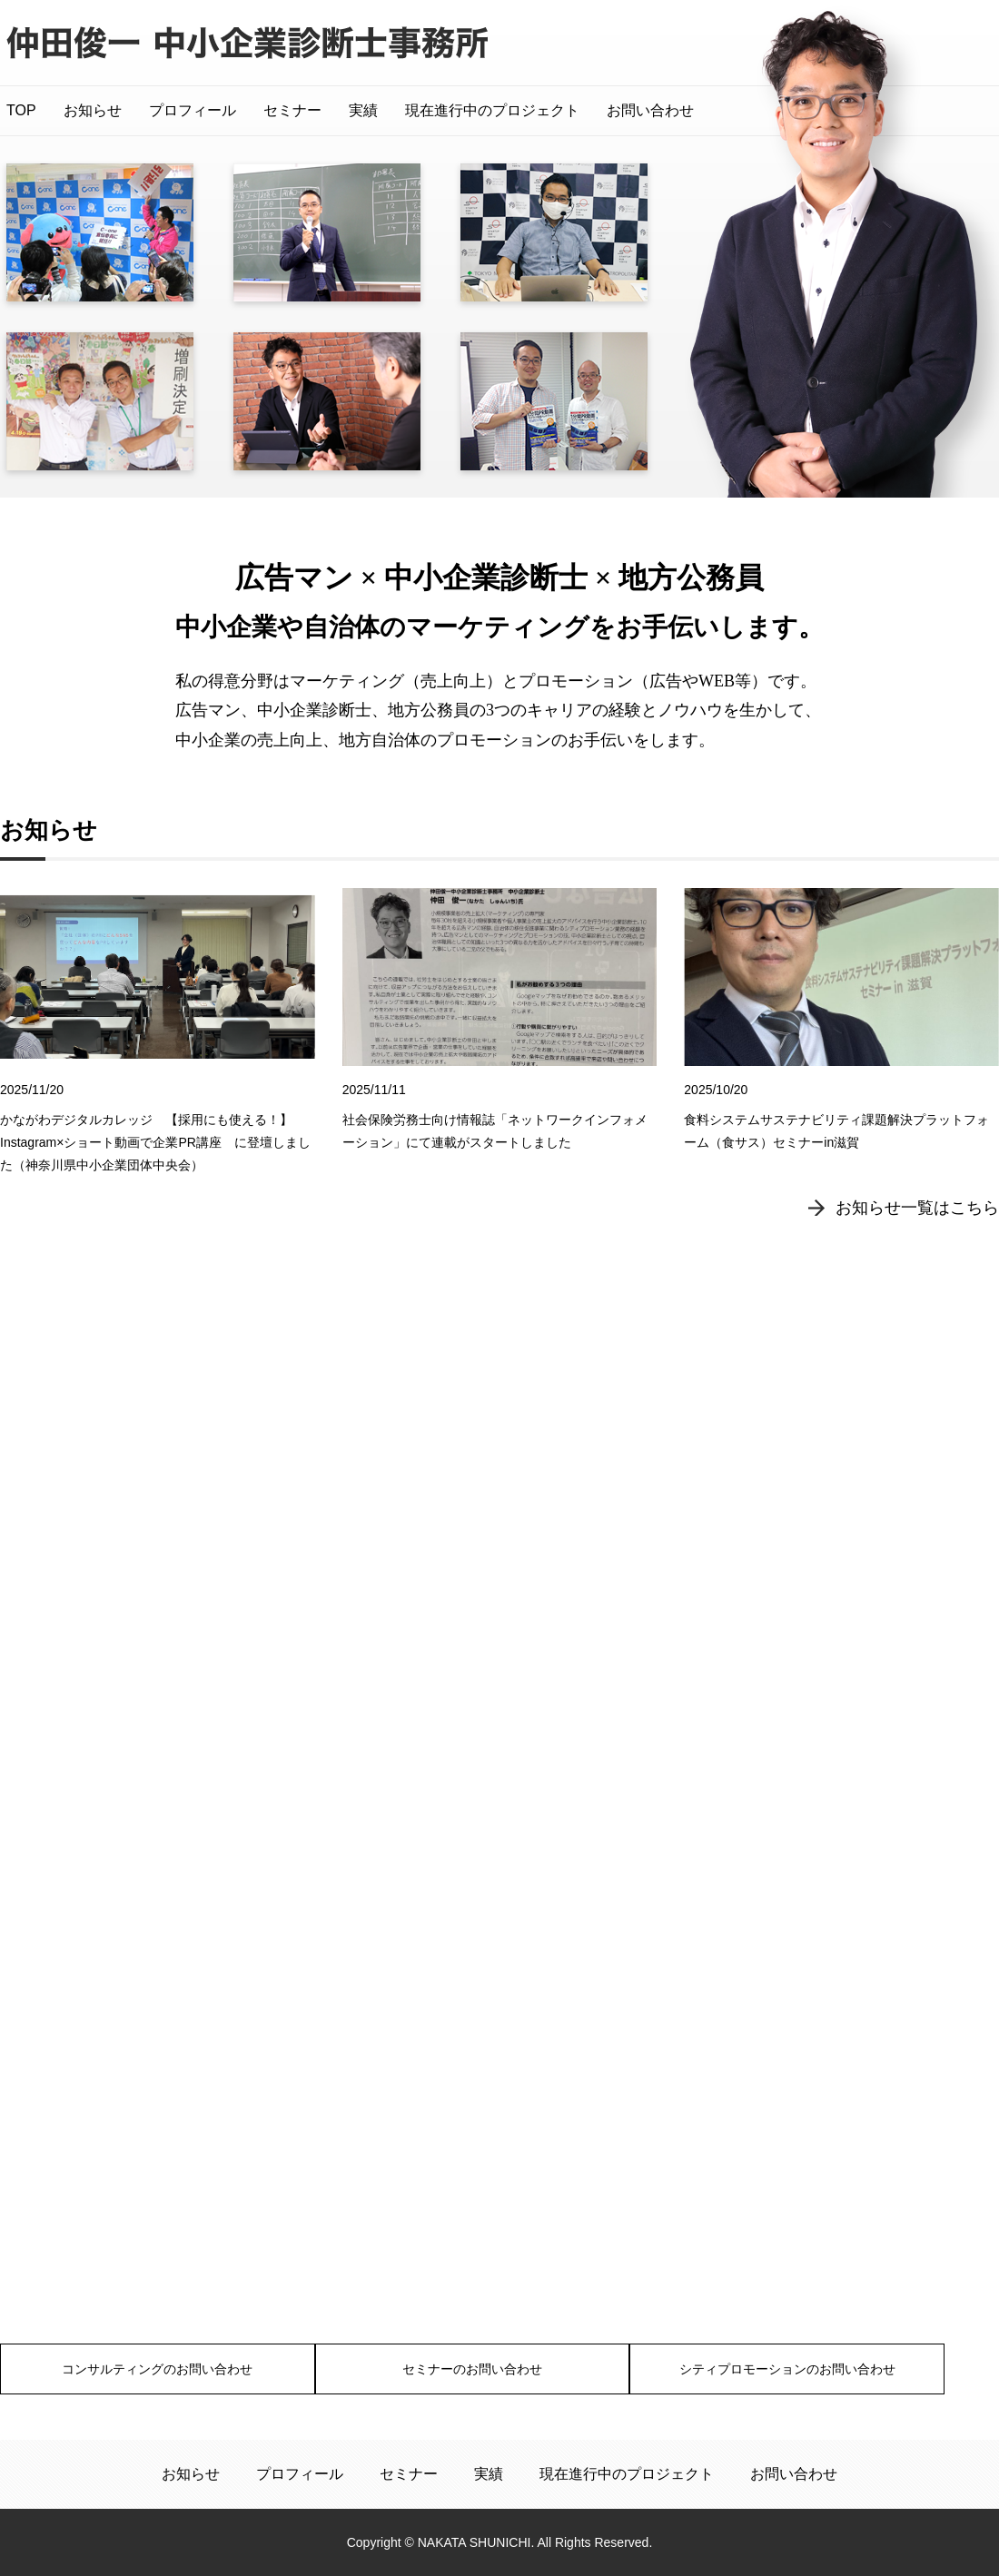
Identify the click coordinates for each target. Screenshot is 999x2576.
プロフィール (192, 110)
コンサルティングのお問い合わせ (157, 2367)
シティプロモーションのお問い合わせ (841, 2367)
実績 (363, 110)
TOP (21, 110)
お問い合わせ (650, 110)
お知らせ (93, 110)
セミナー (292, 110)
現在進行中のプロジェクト (492, 110)
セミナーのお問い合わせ (499, 2367)
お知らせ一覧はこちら (917, 1258)
